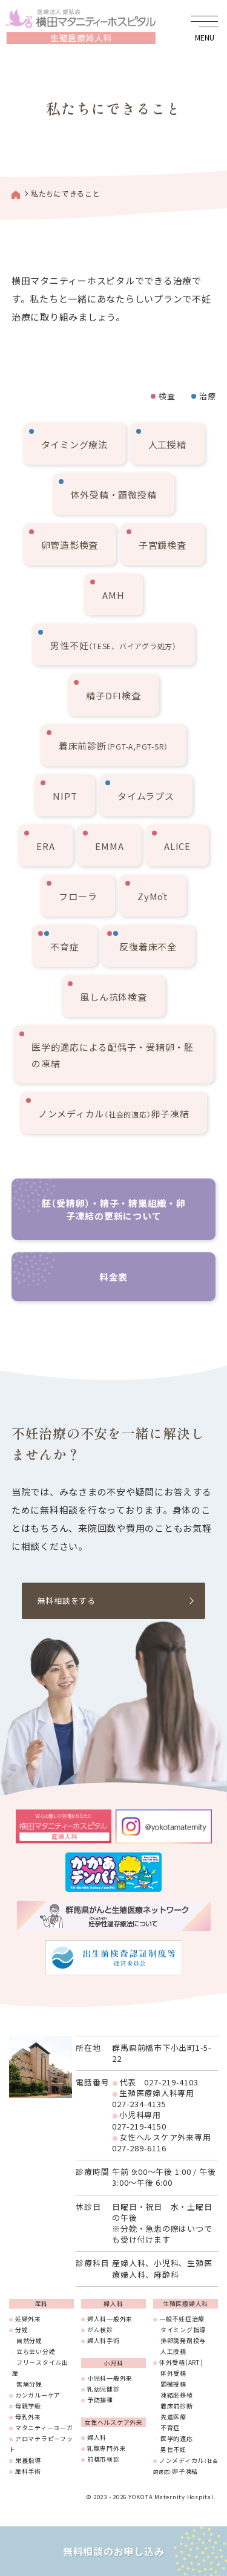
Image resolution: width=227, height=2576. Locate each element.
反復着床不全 (148, 946)
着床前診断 (113, 745)
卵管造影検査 (70, 544)
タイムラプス (145, 795)
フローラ (78, 896)
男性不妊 (113, 645)
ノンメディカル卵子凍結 (113, 1113)
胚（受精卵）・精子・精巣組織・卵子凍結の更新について (114, 1209)
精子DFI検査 (113, 695)
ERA (45, 846)
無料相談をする (67, 1600)
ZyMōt (152, 896)
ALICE (177, 846)
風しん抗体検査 (113, 996)
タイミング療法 (74, 444)
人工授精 (167, 444)
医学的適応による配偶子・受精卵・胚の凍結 (112, 1055)
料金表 (113, 1276)
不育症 (64, 946)
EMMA (109, 846)
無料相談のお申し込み (114, 2551)
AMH (113, 595)
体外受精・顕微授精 (114, 494)
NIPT (65, 795)
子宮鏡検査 (162, 544)
